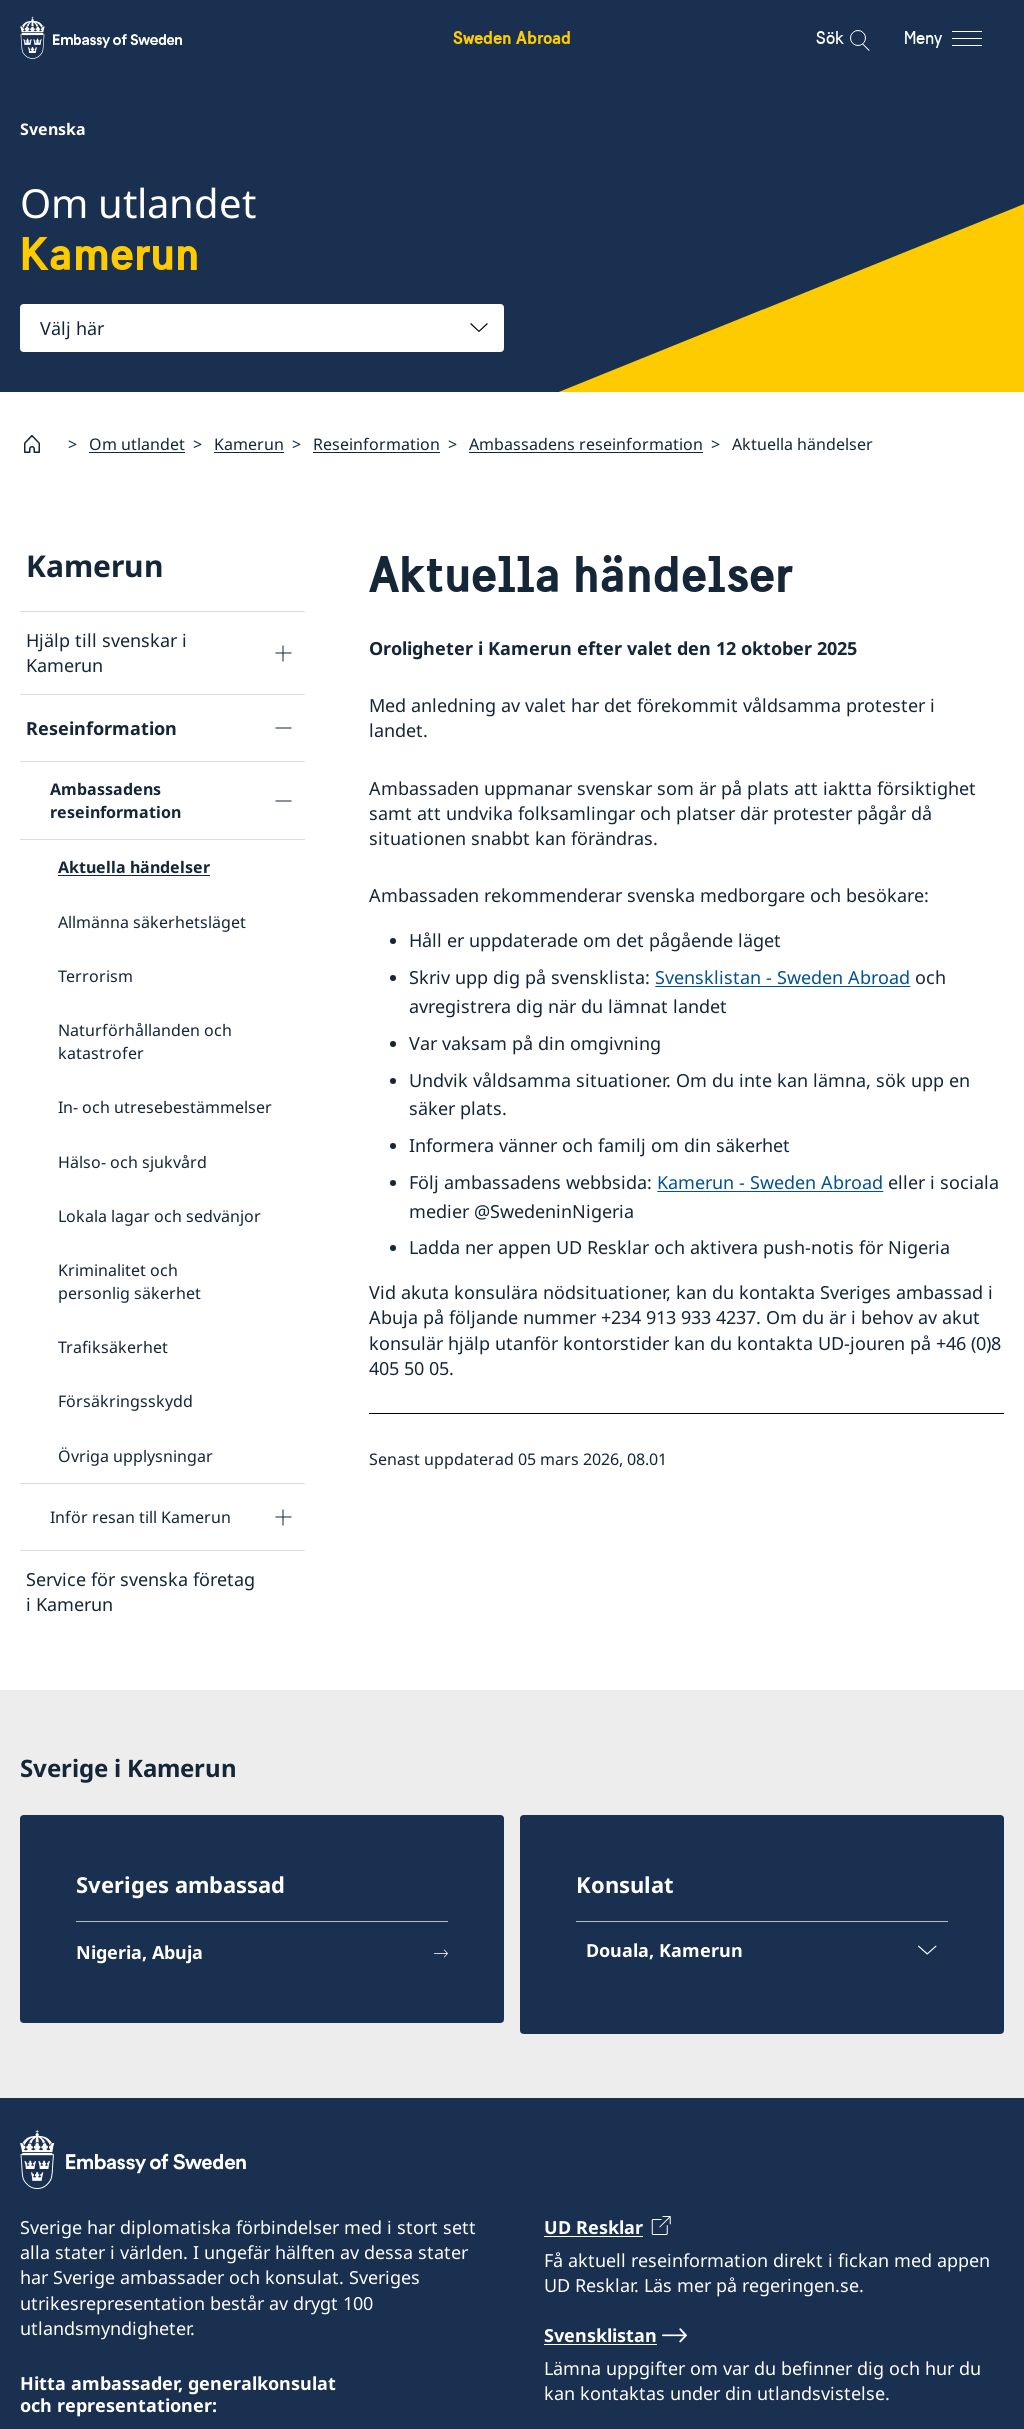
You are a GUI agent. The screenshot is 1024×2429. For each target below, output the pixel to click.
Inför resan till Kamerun (140, 1517)
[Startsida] (40, 444)
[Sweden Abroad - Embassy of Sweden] (120, 38)
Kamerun (249, 443)
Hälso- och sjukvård (132, 1161)
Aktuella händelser (134, 867)
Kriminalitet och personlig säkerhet (129, 1281)
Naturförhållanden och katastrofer (145, 1041)
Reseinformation (376, 443)
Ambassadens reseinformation (586, 443)
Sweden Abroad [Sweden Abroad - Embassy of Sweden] (512, 37)
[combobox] (262, 328)
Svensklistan (600, 2343)
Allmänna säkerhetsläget (152, 921)
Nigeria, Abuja (139, 1960)
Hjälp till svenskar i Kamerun (106, 652)
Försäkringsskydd (125, 1401)
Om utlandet (137, 443)
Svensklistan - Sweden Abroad (782, 977)
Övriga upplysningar (135, 1456)
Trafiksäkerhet (113, 1347)
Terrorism (95, 976)
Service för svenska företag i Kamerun (140, 1591)
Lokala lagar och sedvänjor (159, 1216)
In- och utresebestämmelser (165, 1107)
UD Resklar (593, 2235)
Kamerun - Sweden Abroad (770, 1182)
